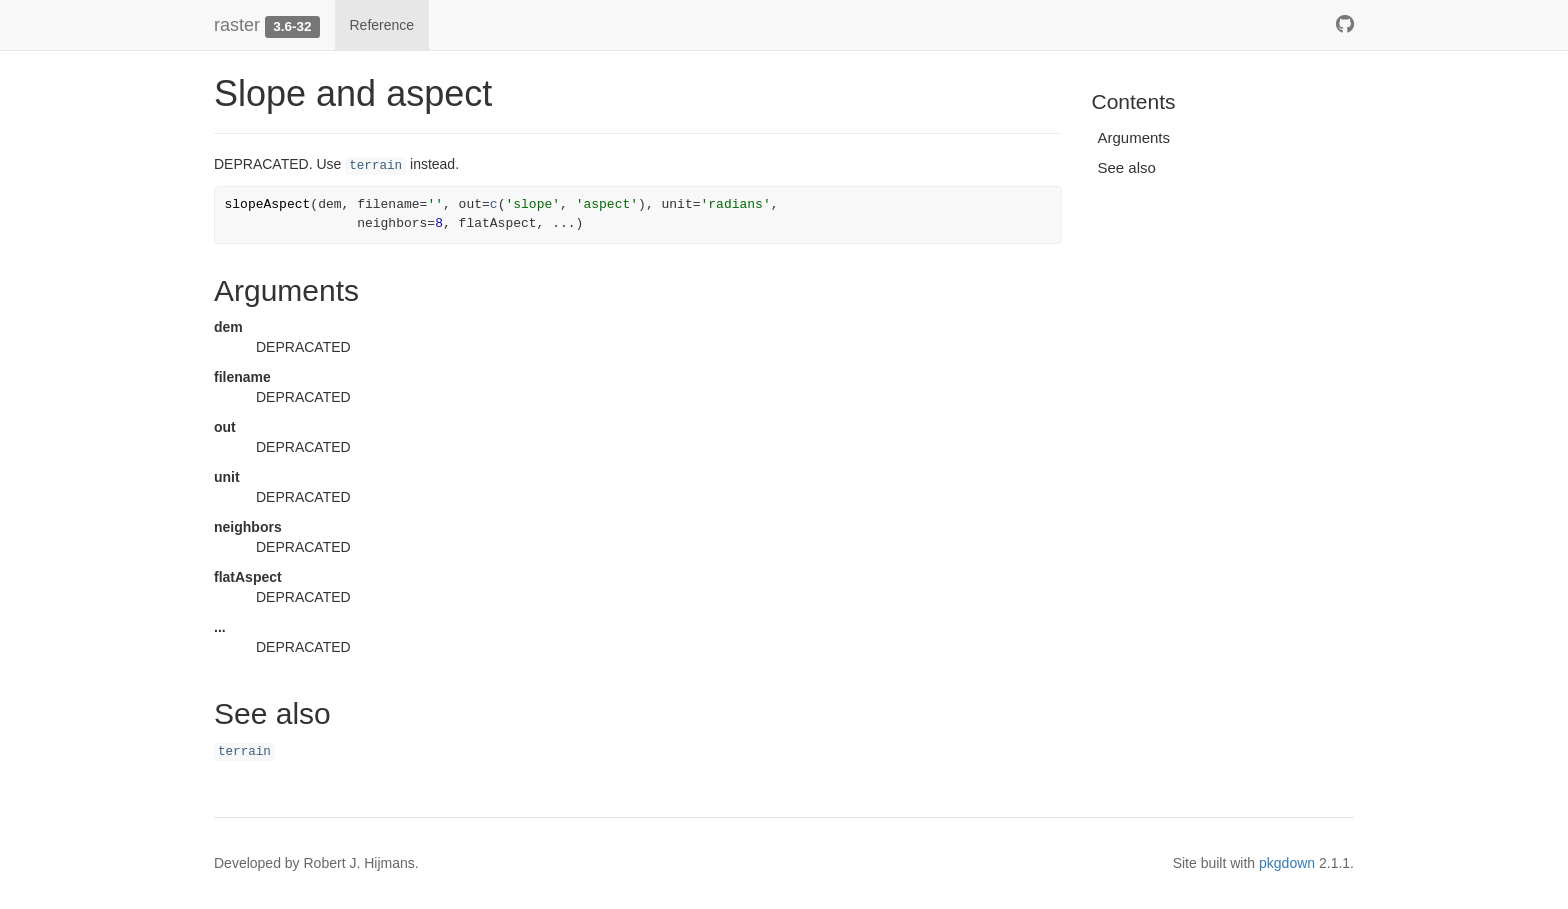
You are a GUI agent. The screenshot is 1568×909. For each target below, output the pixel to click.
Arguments (1134, 137)
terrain (375, 166)
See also (1127, 167)
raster (237, 25)
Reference (382, 25)
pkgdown (1287, 863)
